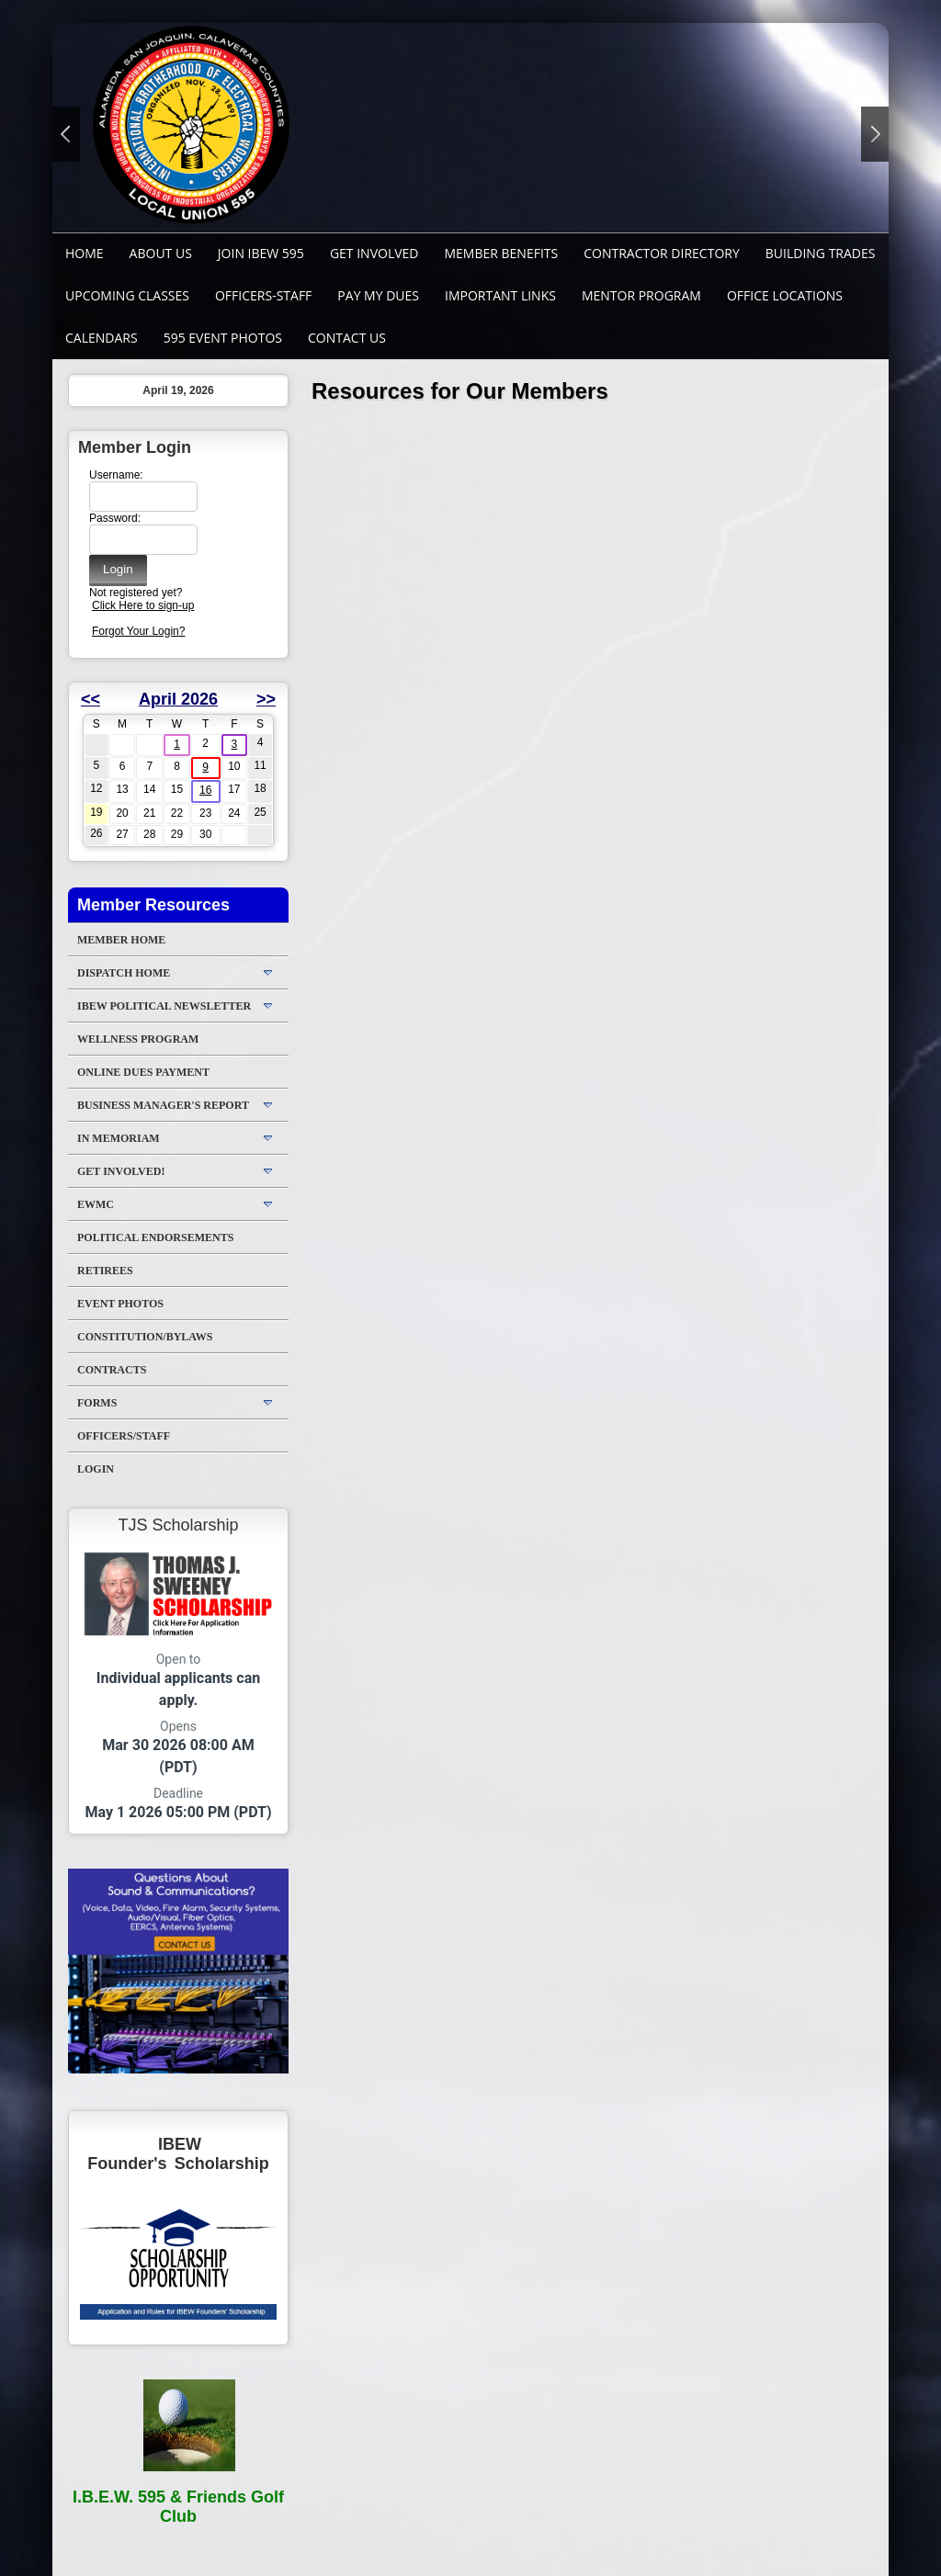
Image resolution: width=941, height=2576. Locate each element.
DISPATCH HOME (123, 972)
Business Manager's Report (163, 1105)
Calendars (101, 337)
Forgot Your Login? (138, 631)
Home (84, 253)
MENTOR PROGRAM (641, 295)
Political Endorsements (155, 1237)
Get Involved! (120, 1171)
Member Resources (153, 905)
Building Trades (820, 253)
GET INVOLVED (374, 253)
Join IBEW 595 (261, 253)
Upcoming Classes (127, 295)
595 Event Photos (223, 337)
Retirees (105, 1270)
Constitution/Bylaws (144, 1336)
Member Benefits (501, 253)
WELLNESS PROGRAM (137, 1039)
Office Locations (785, 295)
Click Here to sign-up (143, 605)
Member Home (121, 939)
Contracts (111, 1369)
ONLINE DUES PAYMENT (143, 1072)
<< (90, 699)
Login (95, 1469)
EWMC (95, 1204)
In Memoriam (118, 1138)
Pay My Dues (378, 295)
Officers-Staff (263, 295)
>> (266, 699)
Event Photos (120, 1303)
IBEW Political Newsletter (164, 1006)
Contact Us (347, 337)
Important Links (500, 295)
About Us (161, 253)
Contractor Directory (662, 253)
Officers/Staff (123, 1435)
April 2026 (178, 699)
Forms (97, 1402)
